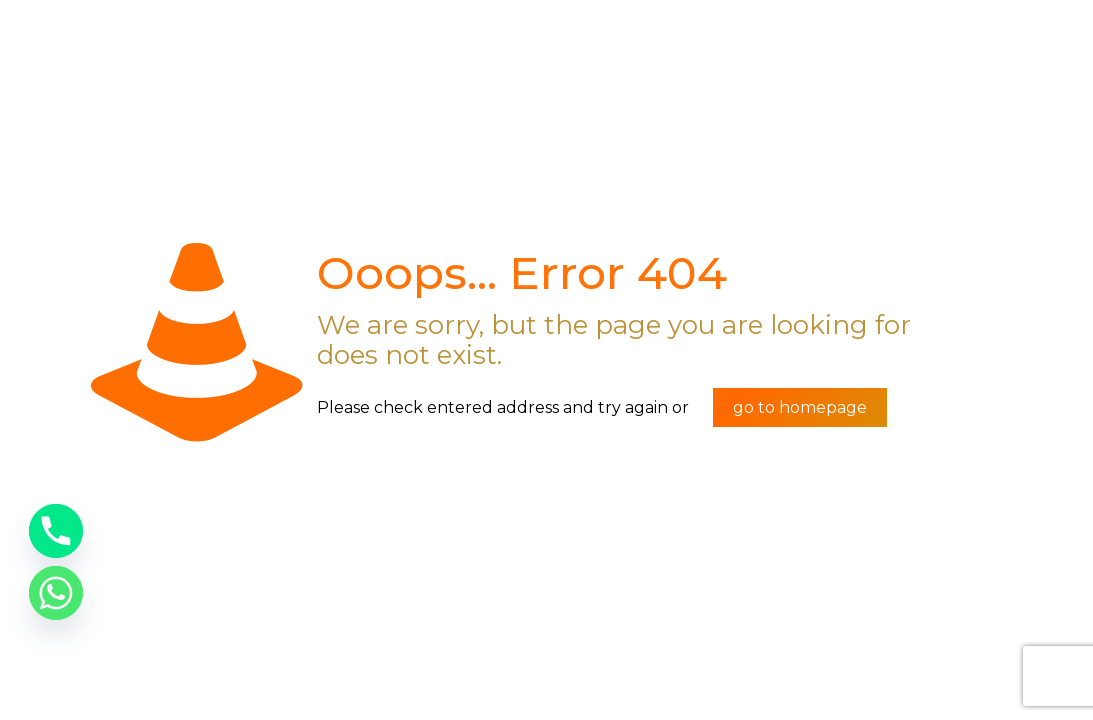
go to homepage (800, 407)
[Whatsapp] (56, 593)
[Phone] (56, 531)
